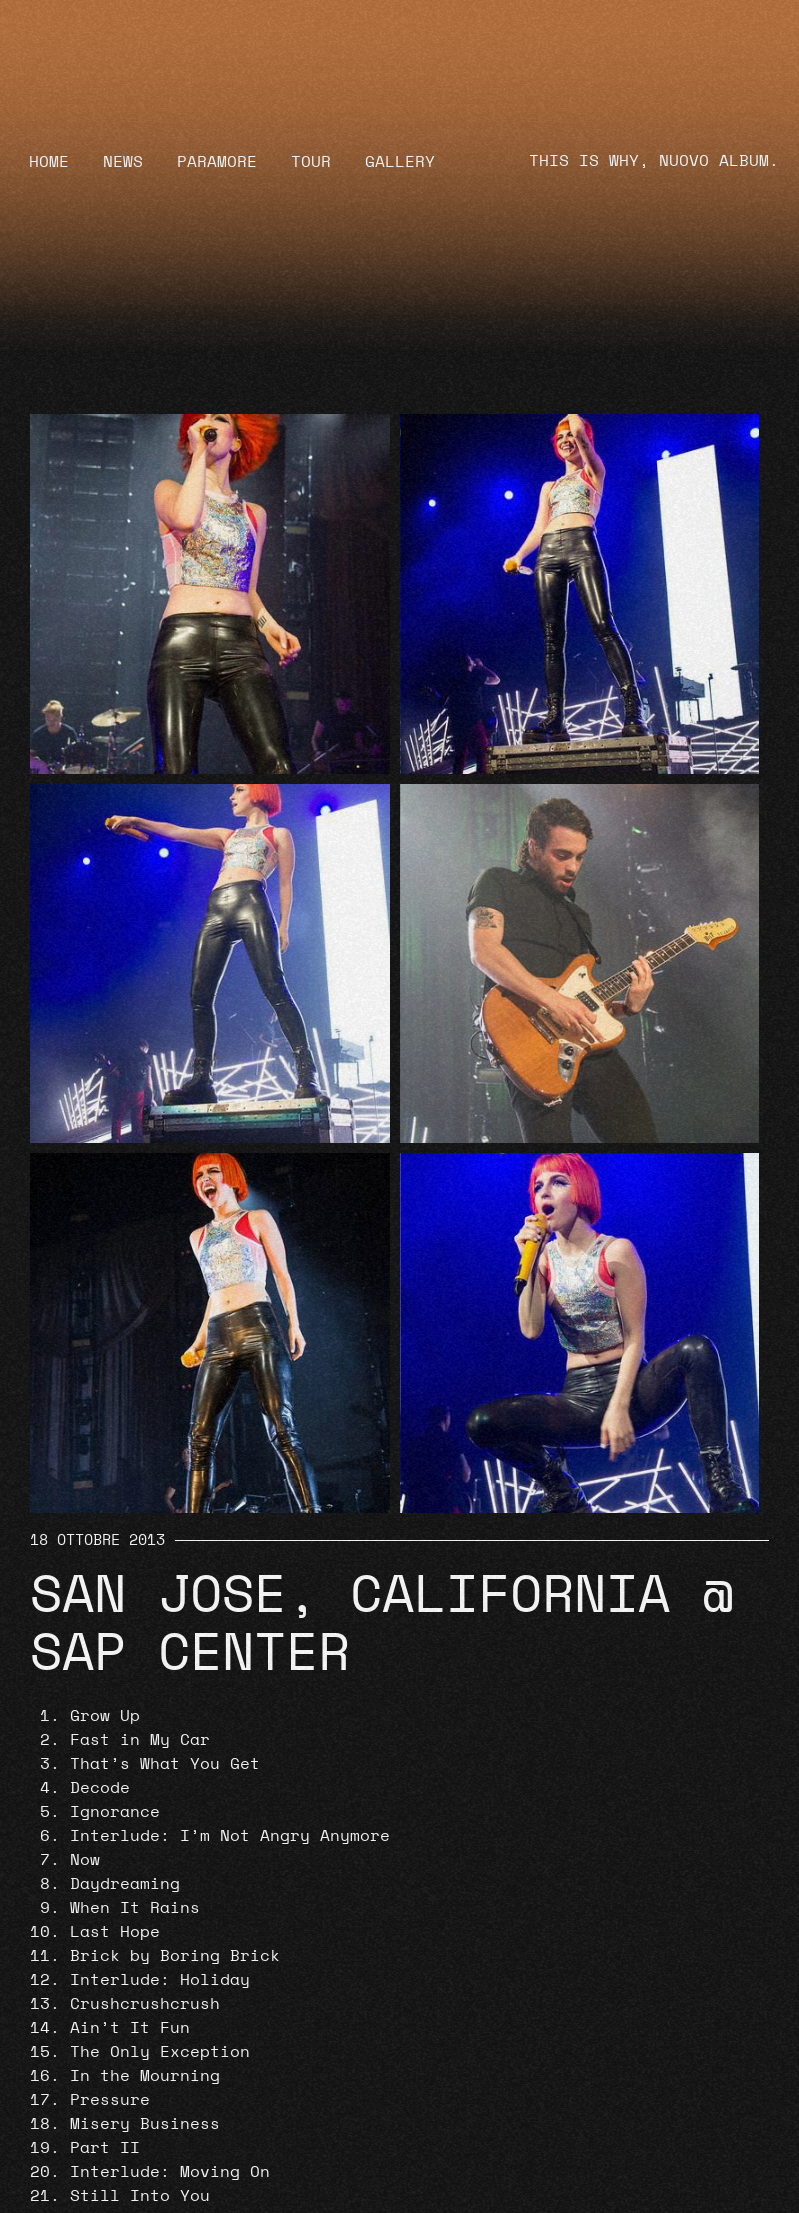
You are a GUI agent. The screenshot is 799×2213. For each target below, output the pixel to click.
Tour (311, 162)
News (123, 162)
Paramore (217, 162)
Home (49, 162)
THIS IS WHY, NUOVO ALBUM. (654, 161)
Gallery (400, 162)
